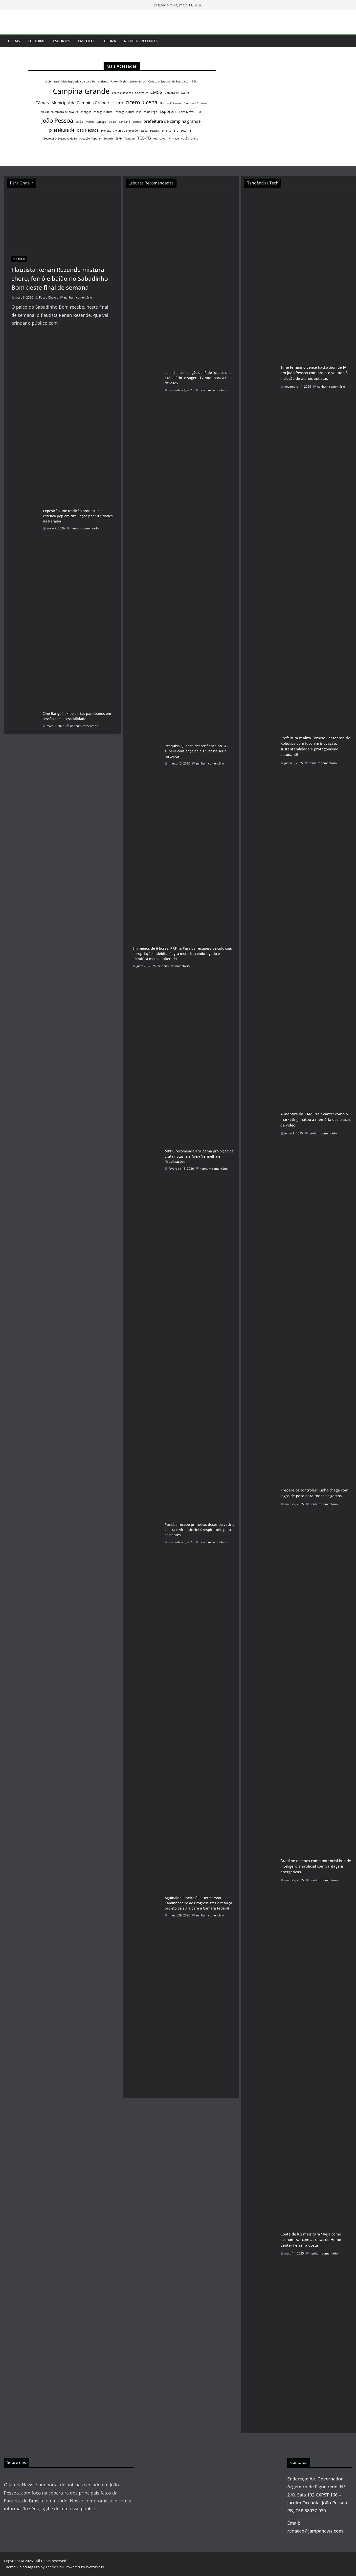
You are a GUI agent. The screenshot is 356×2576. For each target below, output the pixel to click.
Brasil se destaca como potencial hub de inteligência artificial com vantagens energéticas (315, 1866)
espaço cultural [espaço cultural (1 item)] (103, 112)
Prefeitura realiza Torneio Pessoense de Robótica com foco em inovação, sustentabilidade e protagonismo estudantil (315, 746)
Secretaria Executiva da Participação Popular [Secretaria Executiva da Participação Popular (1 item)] (72, 138)
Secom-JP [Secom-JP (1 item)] (187, 130)
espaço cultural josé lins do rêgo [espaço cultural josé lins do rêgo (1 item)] (136, 112)
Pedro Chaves (48, 297)
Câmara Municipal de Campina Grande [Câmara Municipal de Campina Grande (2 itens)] (72, 102)
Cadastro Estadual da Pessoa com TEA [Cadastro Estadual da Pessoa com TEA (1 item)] (172, 81)
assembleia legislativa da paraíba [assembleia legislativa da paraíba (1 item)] (74, 81)
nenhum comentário (76, 297)
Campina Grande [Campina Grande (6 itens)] (81, 91)
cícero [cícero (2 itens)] (117, 102)
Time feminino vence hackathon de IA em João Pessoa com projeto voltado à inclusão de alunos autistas (314, 373)
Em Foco (86, 41)
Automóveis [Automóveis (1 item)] (118, 81)
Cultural (36, 41)
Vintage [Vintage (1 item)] (174, 138)
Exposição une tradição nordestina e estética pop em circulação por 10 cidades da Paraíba (78, 515)
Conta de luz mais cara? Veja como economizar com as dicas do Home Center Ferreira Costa (310, 2240)
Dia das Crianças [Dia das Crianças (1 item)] (170, 103)
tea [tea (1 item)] (155, 138)
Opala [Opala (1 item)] (112, 121)
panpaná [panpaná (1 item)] (124, 121)
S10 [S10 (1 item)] (176, 130)
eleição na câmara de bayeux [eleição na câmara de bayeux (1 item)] (59, 112)
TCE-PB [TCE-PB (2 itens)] (144, 138)
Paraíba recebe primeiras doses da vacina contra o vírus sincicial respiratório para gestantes (199, 1529)
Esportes (61, 41)
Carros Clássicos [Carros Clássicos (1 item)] (122, 93)
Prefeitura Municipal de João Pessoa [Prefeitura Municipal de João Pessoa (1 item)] (124, 130)
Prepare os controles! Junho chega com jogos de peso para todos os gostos (314, 1493)
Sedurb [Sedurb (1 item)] (108, 138)
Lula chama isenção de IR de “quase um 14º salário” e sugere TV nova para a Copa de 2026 (199, 377)
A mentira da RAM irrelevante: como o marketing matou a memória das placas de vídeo (315, 1119)
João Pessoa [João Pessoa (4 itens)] (57, 120)
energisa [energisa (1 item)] (85, 112)
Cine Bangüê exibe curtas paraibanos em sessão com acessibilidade (77, 716)
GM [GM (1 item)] (199, 112)
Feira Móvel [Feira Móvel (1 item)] (186, 112)
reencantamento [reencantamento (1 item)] (160, 130)
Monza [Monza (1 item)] (90, 121)
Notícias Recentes (141, 41)
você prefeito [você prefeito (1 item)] (189, 138)
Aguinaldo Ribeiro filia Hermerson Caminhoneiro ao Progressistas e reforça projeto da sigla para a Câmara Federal (198, 1903)
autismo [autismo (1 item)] (103, 81)
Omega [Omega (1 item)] (101, 121)
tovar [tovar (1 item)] (163, 138)
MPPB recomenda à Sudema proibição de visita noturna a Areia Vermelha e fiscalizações (199, 1156)
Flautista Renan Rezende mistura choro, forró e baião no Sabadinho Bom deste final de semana (59, 278)
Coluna (109, 41)
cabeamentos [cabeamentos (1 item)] (137, 81)
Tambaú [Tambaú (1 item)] (129, 138)
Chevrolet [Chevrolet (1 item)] (141, 93)
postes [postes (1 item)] (137, 121)
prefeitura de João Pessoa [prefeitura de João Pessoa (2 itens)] (74, 130)
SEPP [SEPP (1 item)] (118, 138)
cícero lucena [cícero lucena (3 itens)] (141, 102)
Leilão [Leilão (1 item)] (79, 121)
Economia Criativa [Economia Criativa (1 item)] (195, 103)
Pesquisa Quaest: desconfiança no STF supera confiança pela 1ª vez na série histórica (196, 751)
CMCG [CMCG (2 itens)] (156, 92)
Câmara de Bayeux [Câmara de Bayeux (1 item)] (177, 93)
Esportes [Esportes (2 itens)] (168, 111)
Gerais (14, 41)
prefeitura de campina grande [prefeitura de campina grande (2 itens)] (172, 121)
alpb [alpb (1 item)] (48, 81)
